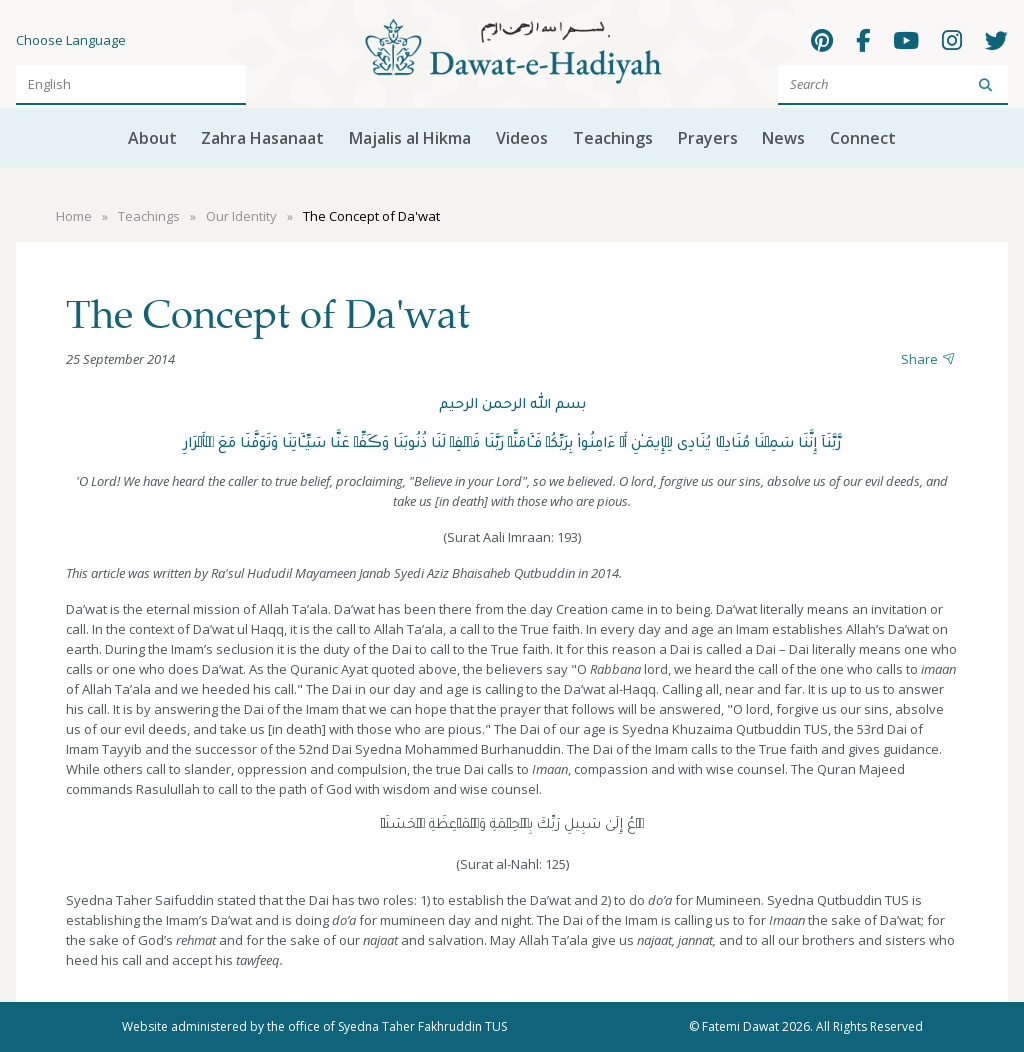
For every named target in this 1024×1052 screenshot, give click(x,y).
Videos (522, 138)
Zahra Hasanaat (262, 138)
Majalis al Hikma (410, 138)
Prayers (708, 138)
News (783, 138)
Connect (863, 138)
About (152, 138)
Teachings (613, 138)
